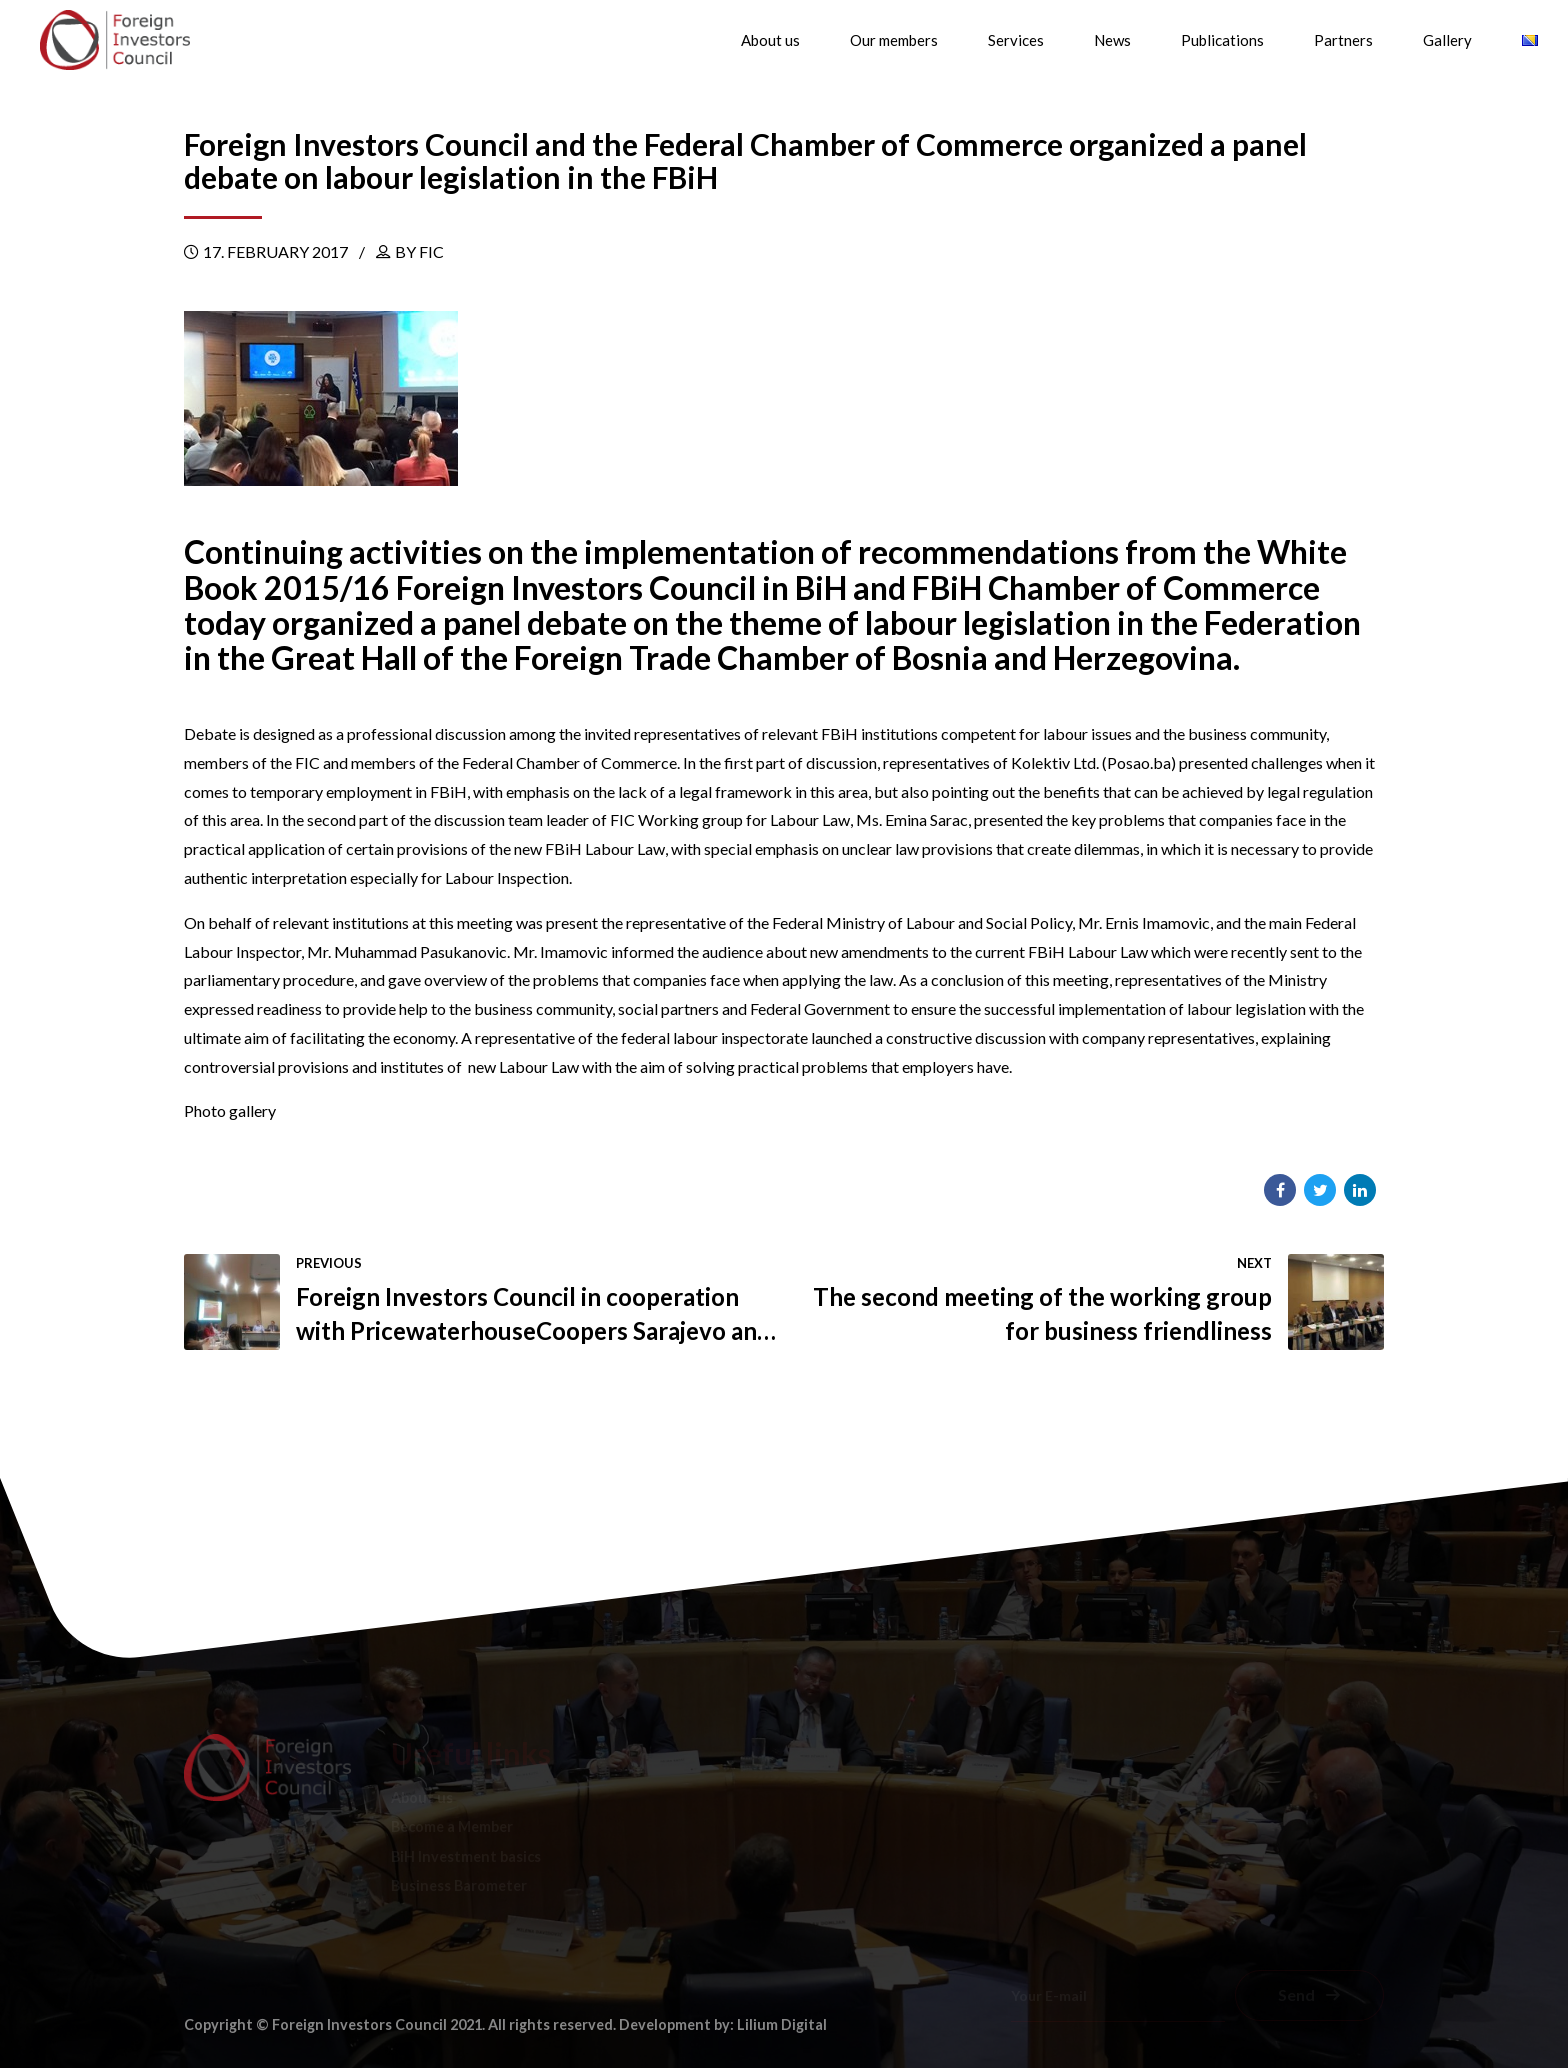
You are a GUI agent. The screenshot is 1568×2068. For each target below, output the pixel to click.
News (1112, 40)
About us (770, 40)
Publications (1222, 40)
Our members (894, 40)
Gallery (1447, 40)
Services (1016, 40)
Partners (1343, 40)
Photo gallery (230, 1110)
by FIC (419, 251)
